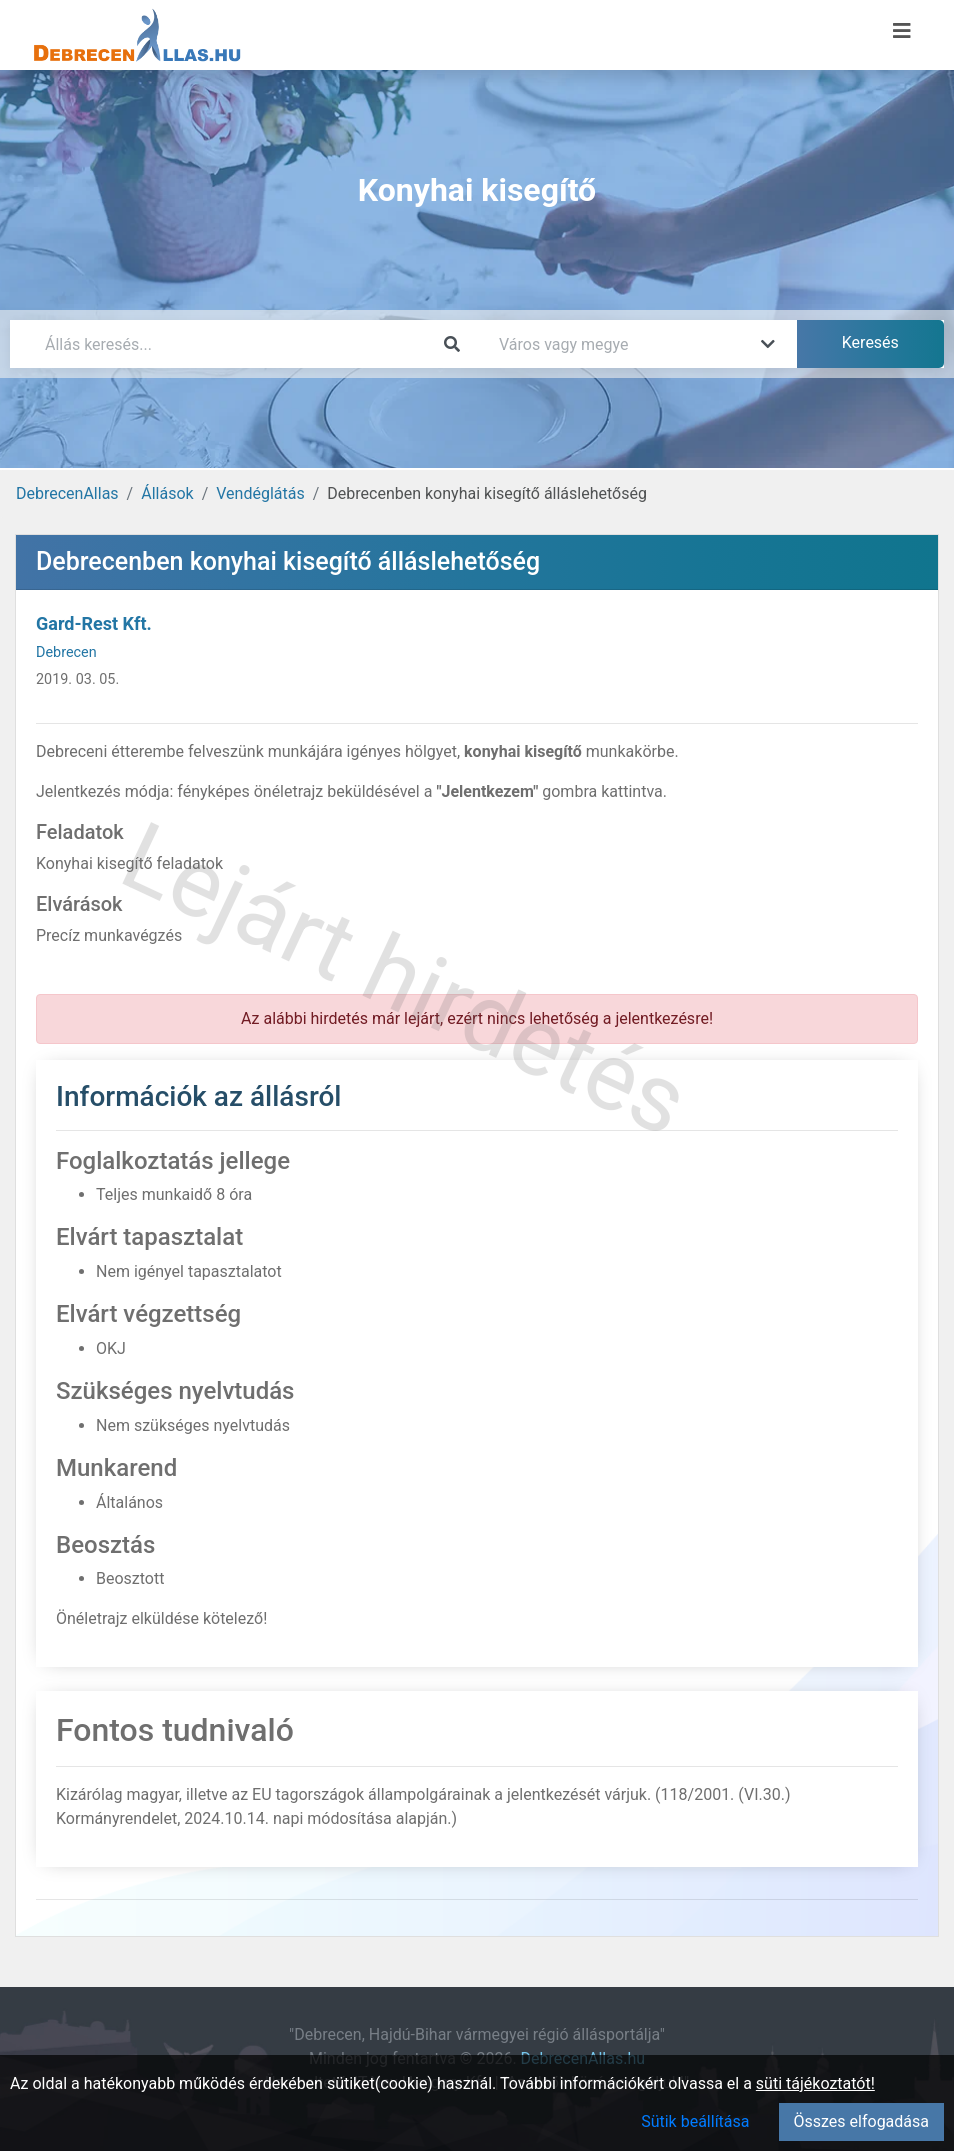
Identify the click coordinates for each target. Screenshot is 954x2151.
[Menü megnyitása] (902, 31)
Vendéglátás (260, 493)
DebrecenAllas (67, 493)
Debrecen (66, 652)
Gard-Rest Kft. (94, 623)
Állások (167, 493)
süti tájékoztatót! (815, 2083)
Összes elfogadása (861, 2121)
